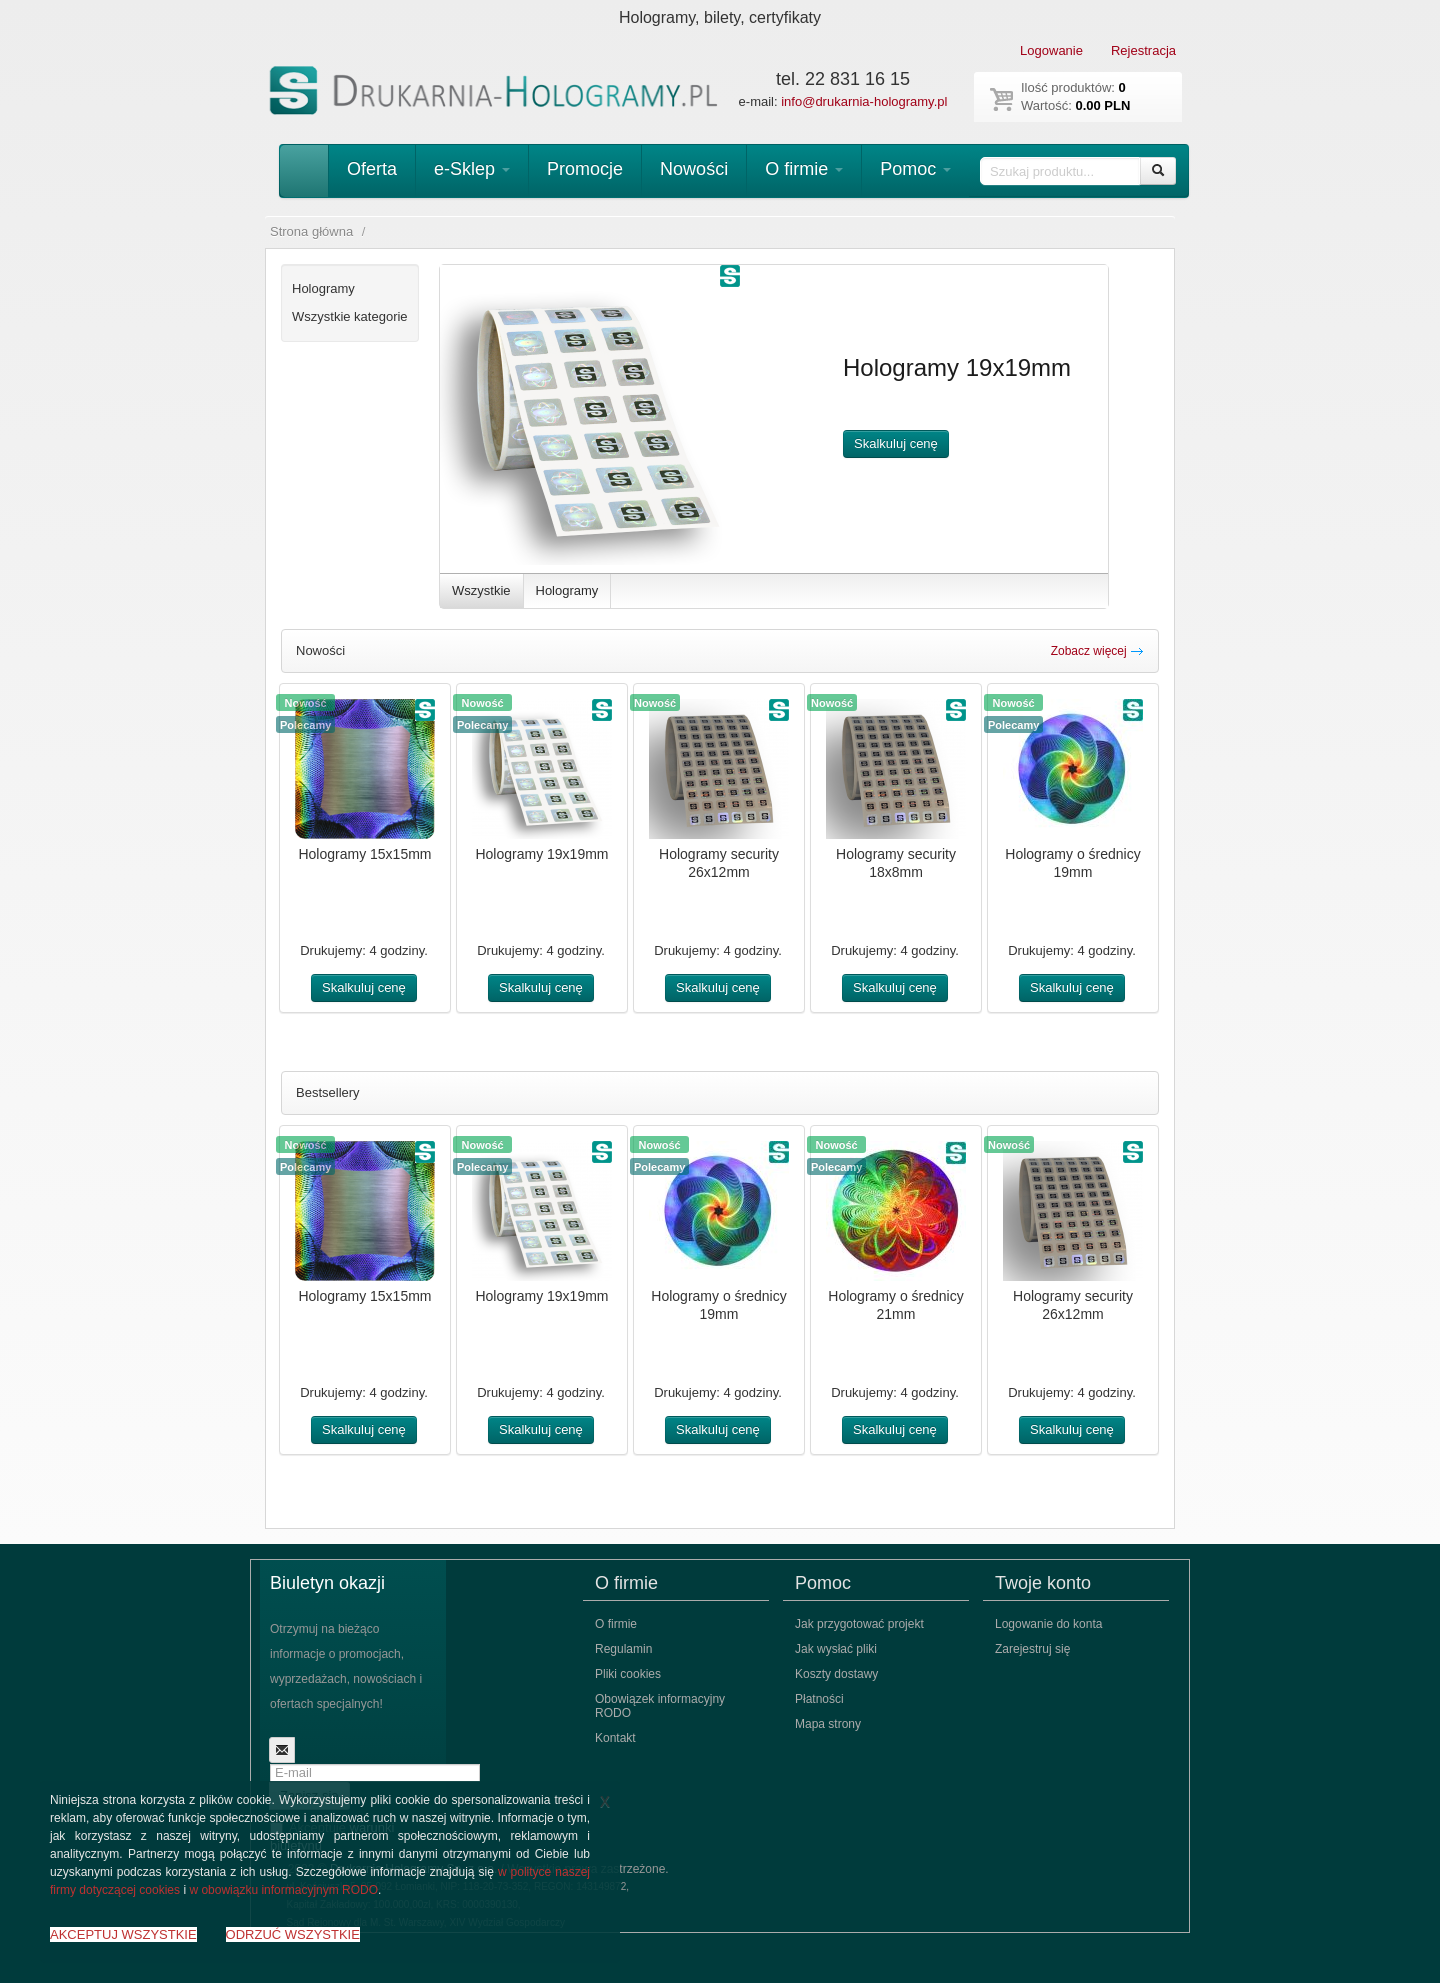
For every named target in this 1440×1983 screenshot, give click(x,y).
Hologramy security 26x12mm (719, 863)
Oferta (372, 169)
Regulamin (623, 1649)
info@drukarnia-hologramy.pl (864, 101)
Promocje (585, 169)
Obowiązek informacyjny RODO (660, 1706)
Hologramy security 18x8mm (896, 863)
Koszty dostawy (836, 1674)
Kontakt (615, 1738)
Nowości (694, 169)
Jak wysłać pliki (836, 1649)
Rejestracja (1143, 50)
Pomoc (915, 169)
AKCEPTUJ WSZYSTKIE (123, 1934)
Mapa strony (828, 1724)
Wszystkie (481, 590)
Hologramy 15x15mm (364, 854)
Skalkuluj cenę (896, 443)
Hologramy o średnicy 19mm (1072, 863)
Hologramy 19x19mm (541, 854)
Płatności (819, 1699)
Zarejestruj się (1032, 1649)
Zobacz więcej (1097, 651)
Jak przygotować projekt (859, 1624)
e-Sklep (472, 169)
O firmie (804, 169)
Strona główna (311, 231)
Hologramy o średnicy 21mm (895, 1305)
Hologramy (567, 590)
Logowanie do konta (1048, 1624)
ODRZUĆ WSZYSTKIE (293, 1934)
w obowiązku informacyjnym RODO (283, 1890)
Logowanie (1051, 50)
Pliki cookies (628, 1674)
